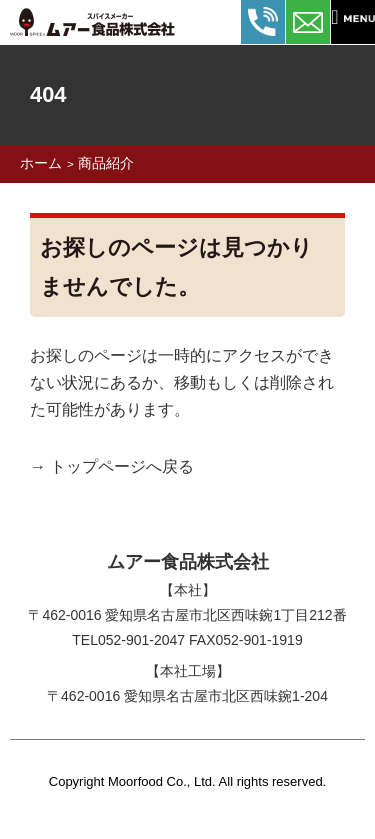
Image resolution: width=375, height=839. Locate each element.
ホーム (41, 163)
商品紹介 (106, 163)
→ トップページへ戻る (112, 466)
